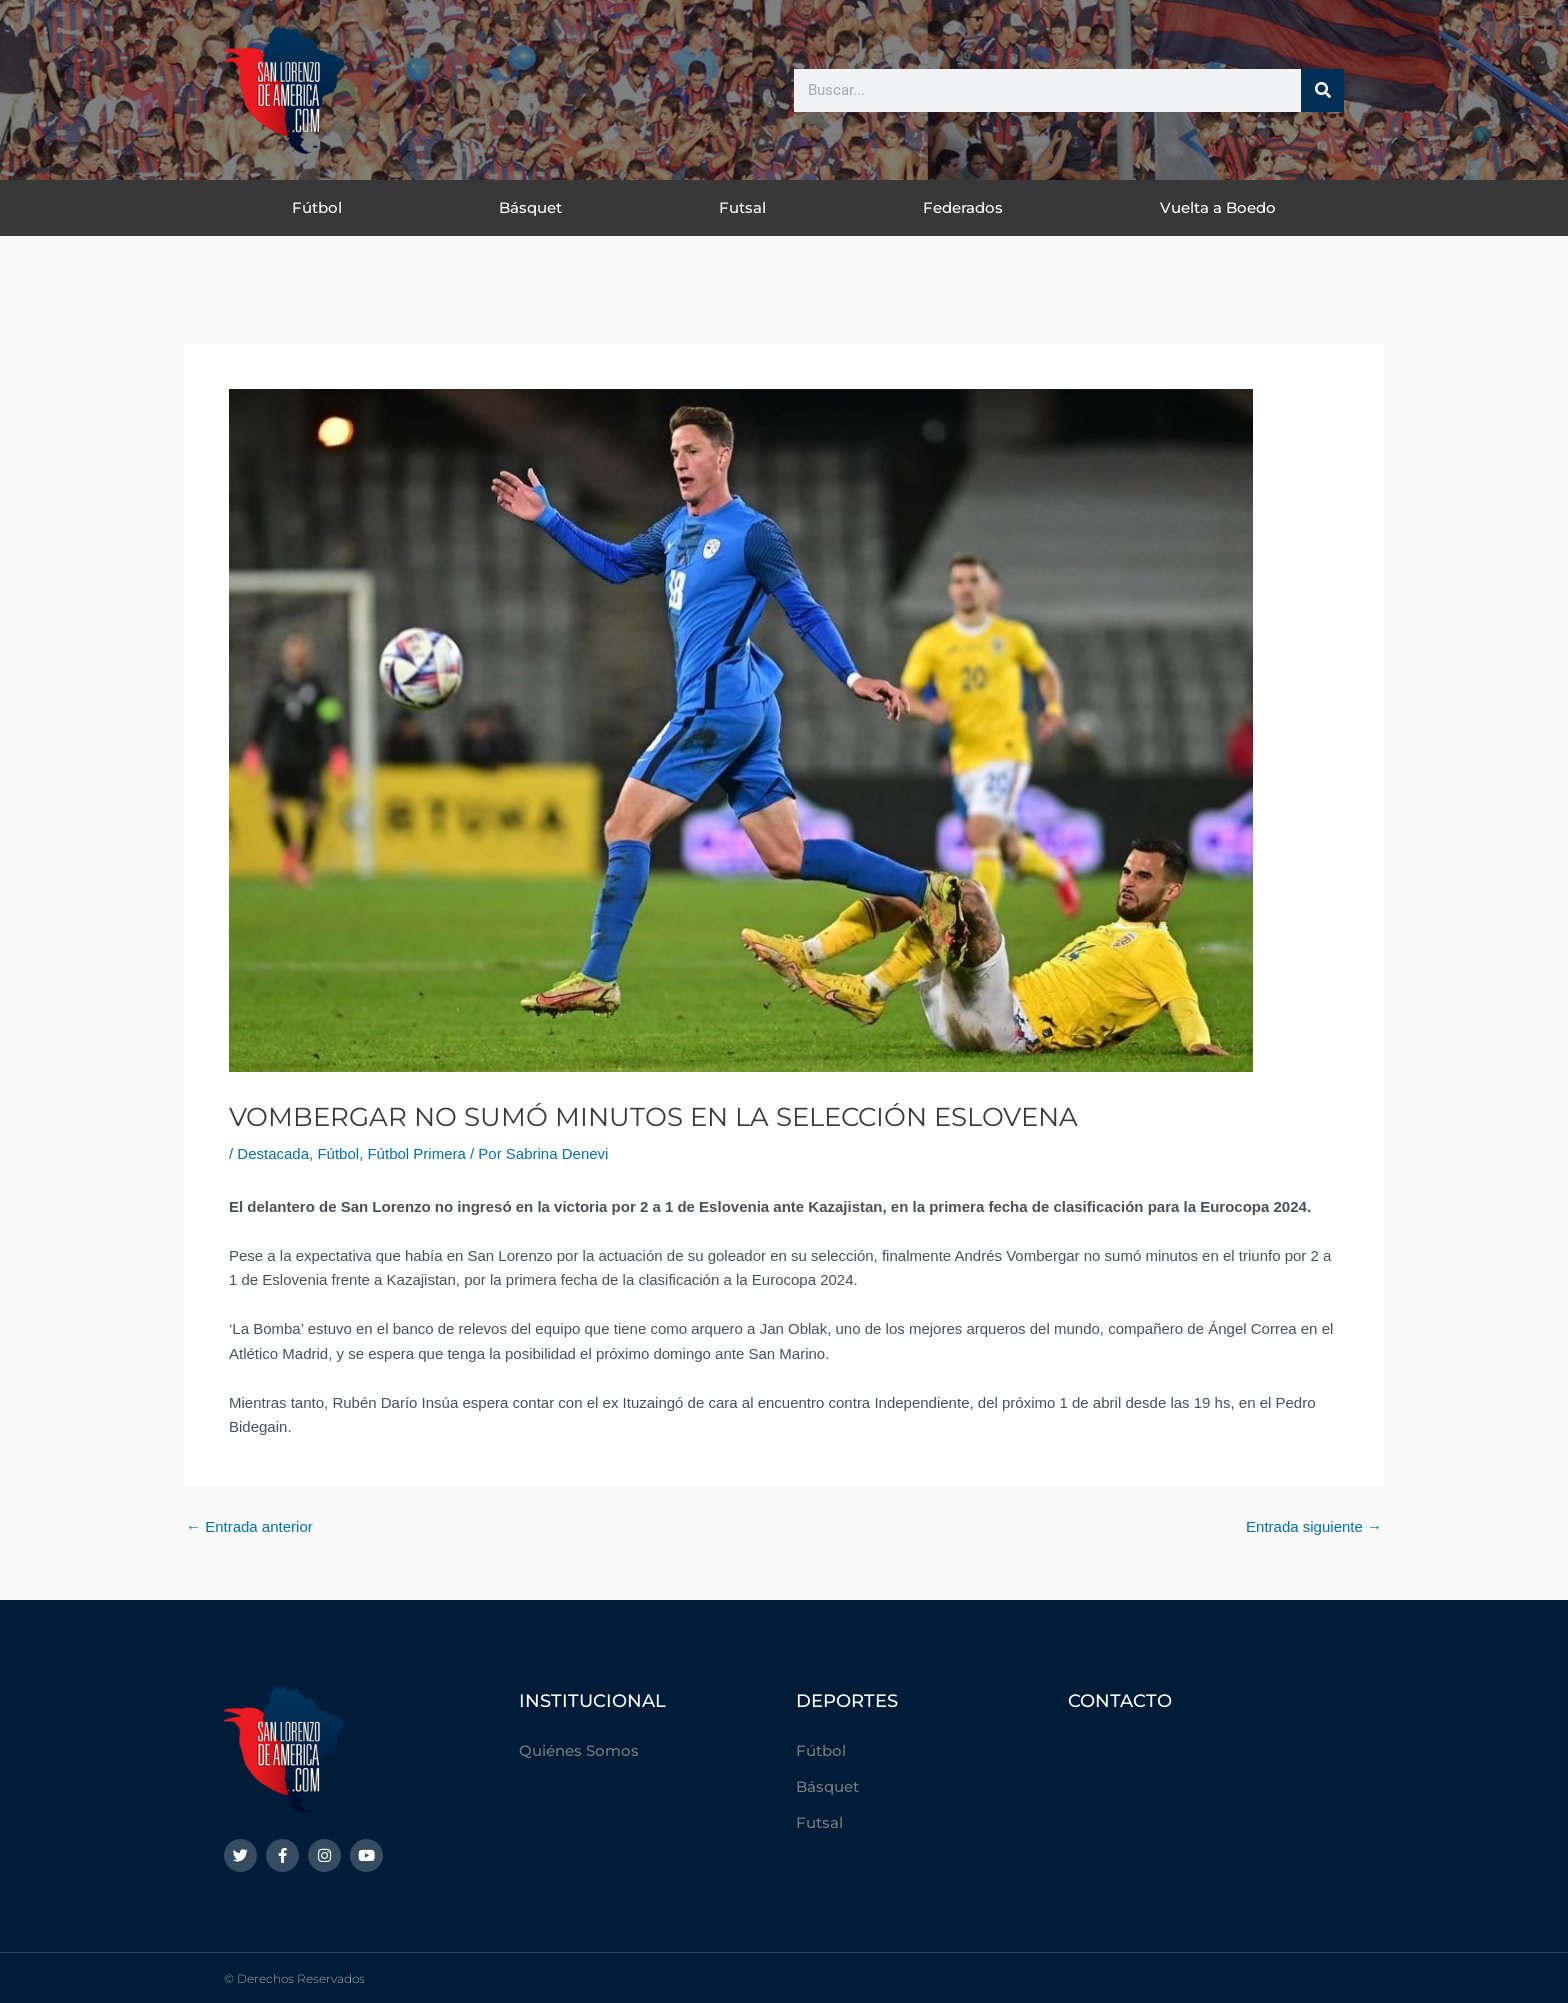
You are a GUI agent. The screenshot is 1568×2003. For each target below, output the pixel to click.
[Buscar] (1322, 90)
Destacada (273, 1153)
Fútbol (317, 207)
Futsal (742, 207)
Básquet (530, 207)
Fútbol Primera (416, 1153)
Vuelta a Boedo (1218, 207)
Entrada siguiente (1314, 1526)
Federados (963, 207)
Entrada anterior (249, 1526)
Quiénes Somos (579, 1750)
